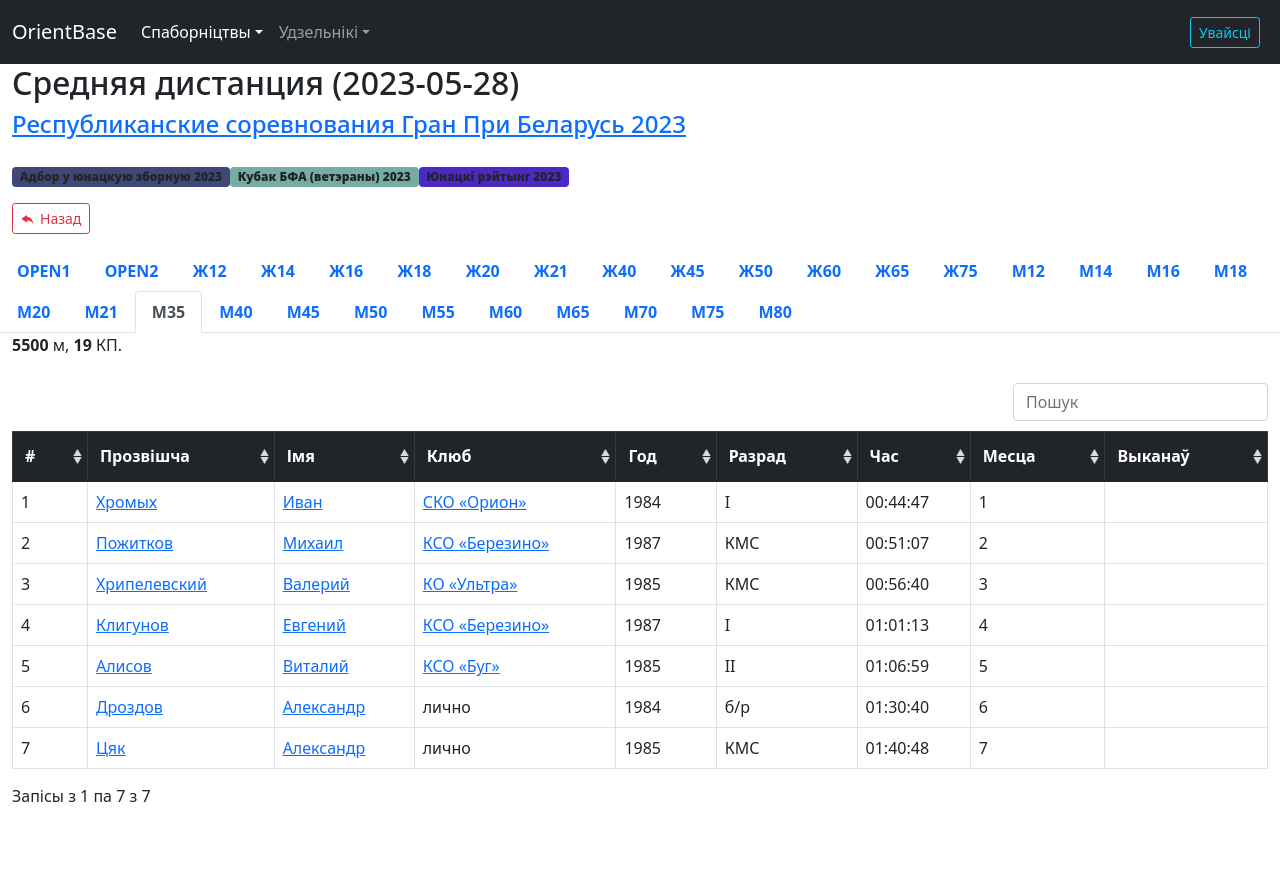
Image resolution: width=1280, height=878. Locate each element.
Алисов (124, 666)
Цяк (111, 748)
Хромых (126, 502)
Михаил (313, 543)
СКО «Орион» (475, 502)
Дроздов (129, 707)
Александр (324, 707)
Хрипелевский (151, 584)
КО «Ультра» (470, 584)
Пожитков (134, 543)
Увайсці (1225, 32)
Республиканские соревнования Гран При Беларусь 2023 (349, 123)
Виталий (316, 666)
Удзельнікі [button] (318, 32)
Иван (303, 502)
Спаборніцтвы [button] (196, 32)
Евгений (314, 625)
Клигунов (132, 625)
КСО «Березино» (486, 543)
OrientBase (64, 31)
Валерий (316, 584)
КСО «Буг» (461, 666)
